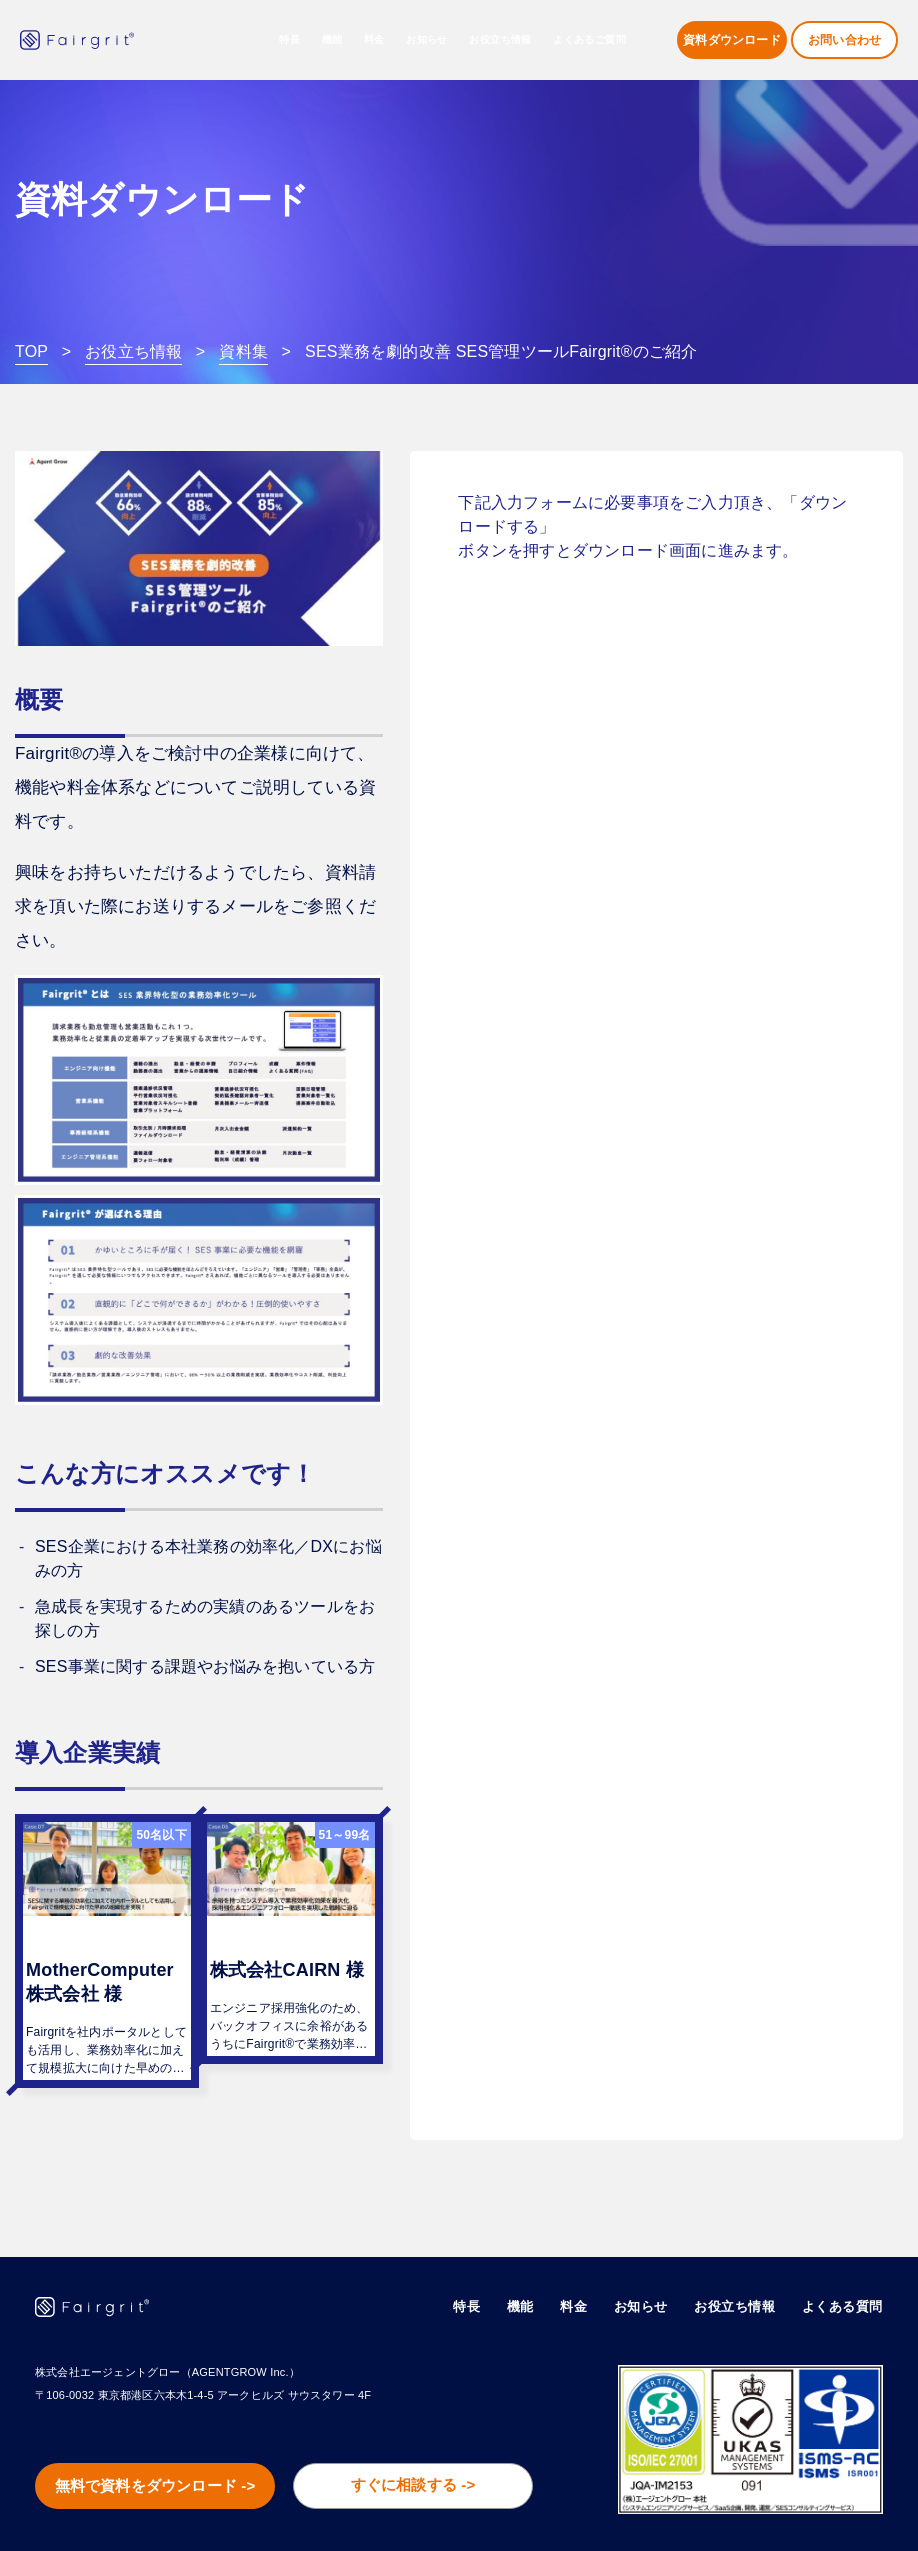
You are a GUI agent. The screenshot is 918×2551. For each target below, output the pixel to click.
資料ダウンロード (732, 40)
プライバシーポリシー (820, 2514)
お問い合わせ (844, 40)
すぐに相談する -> (412, 2440)
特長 (289, 40)
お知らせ (427, 40)
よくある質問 (845, 2259)
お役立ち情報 (133, 351)
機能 (540, 2259)
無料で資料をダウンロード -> (153, 2441)
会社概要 (518, 2514)
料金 (374, 40)
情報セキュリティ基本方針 (651, 2514)
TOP (31, 351)
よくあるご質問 (589, 40)
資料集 (243, 351)
